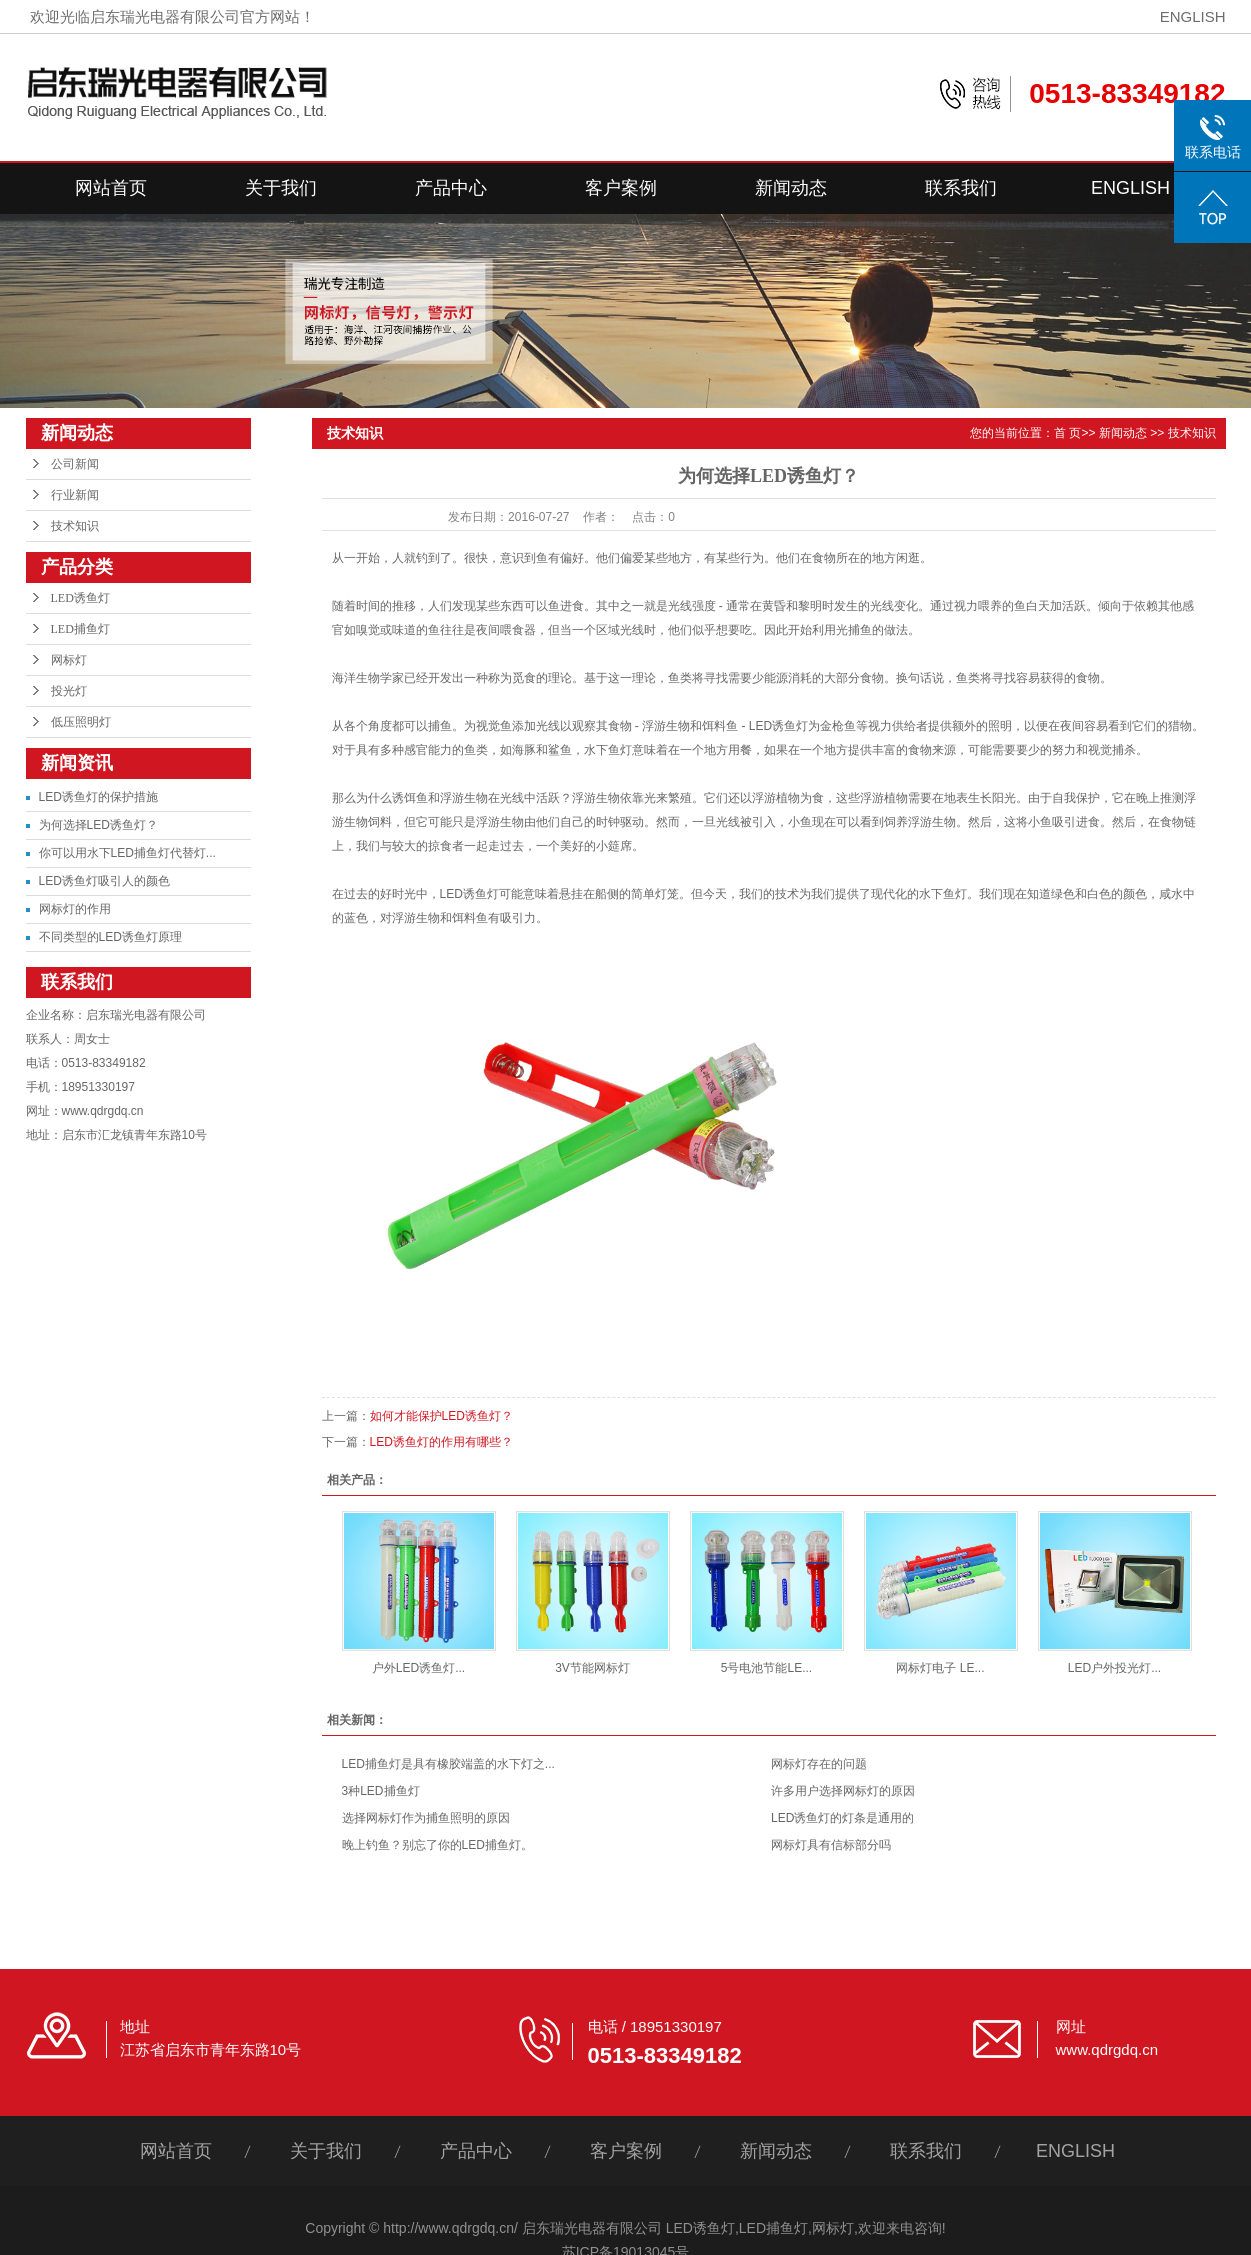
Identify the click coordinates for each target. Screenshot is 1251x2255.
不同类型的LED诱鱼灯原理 (110, 937)
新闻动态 (791, 188)
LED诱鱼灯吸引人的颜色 (104, 881)
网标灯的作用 (75, 909)
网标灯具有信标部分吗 (831, 1845)
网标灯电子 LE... (940, 1668)
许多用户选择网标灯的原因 (843, 1791)
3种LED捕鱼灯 (381, 1791)
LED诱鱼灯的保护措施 (98, 797)
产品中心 (451, 188)
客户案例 (621, 188)
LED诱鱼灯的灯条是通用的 (842, 1818)
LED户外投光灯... (1114, 1668)
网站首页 (111, 188)
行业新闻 (75, 495)
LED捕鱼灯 (80, 629)
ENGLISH (1193, 16)
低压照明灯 (81, 722)
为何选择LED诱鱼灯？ (98, 825)
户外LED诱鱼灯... (418, 1668)
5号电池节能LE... (766, 1668)
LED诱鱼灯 (80, 598)
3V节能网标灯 (592, 1668)
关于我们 (281, 188)
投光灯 (69, 691)
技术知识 (75, 526)
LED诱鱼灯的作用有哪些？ (441, 1442)
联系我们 (961, 188)
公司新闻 (75, 464)
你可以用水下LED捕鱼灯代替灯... (127, 853)
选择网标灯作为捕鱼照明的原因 (426, 1818)
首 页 (1067, 433)
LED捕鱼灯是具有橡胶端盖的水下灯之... (448, 1764)
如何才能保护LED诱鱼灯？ (441, 1416)
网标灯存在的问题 (819, 1764)
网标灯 (69, 660)
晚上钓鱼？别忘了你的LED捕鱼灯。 (437, 1845)
